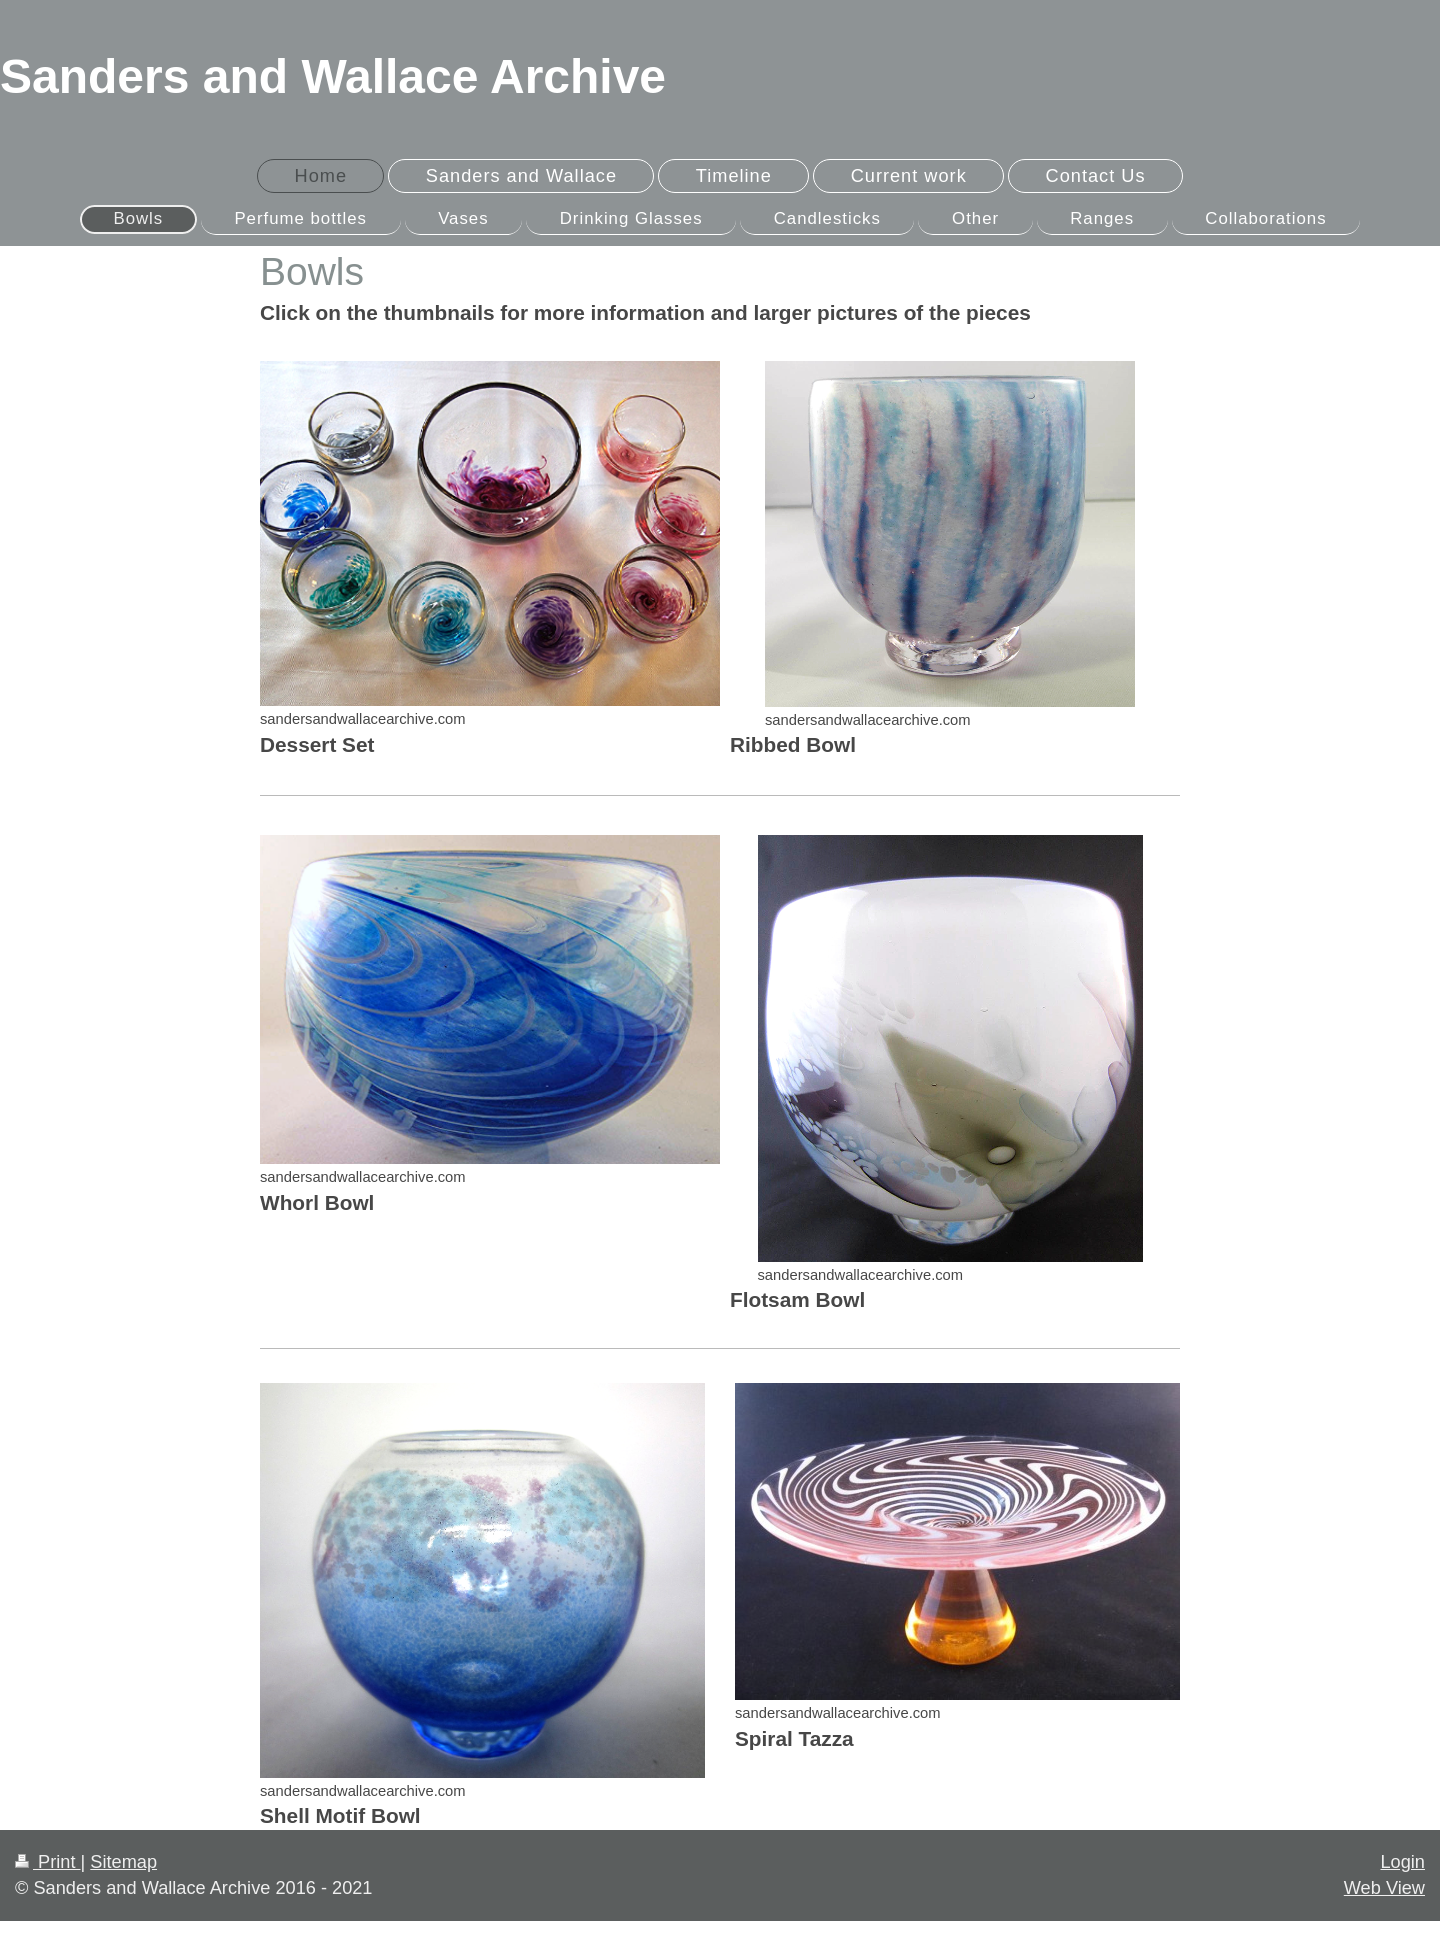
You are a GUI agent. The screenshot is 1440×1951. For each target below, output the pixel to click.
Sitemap (123, 1862)
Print (48, 1862)
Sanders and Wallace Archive (333, 76)
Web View (1384, 1888)
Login (1402, 1862)
